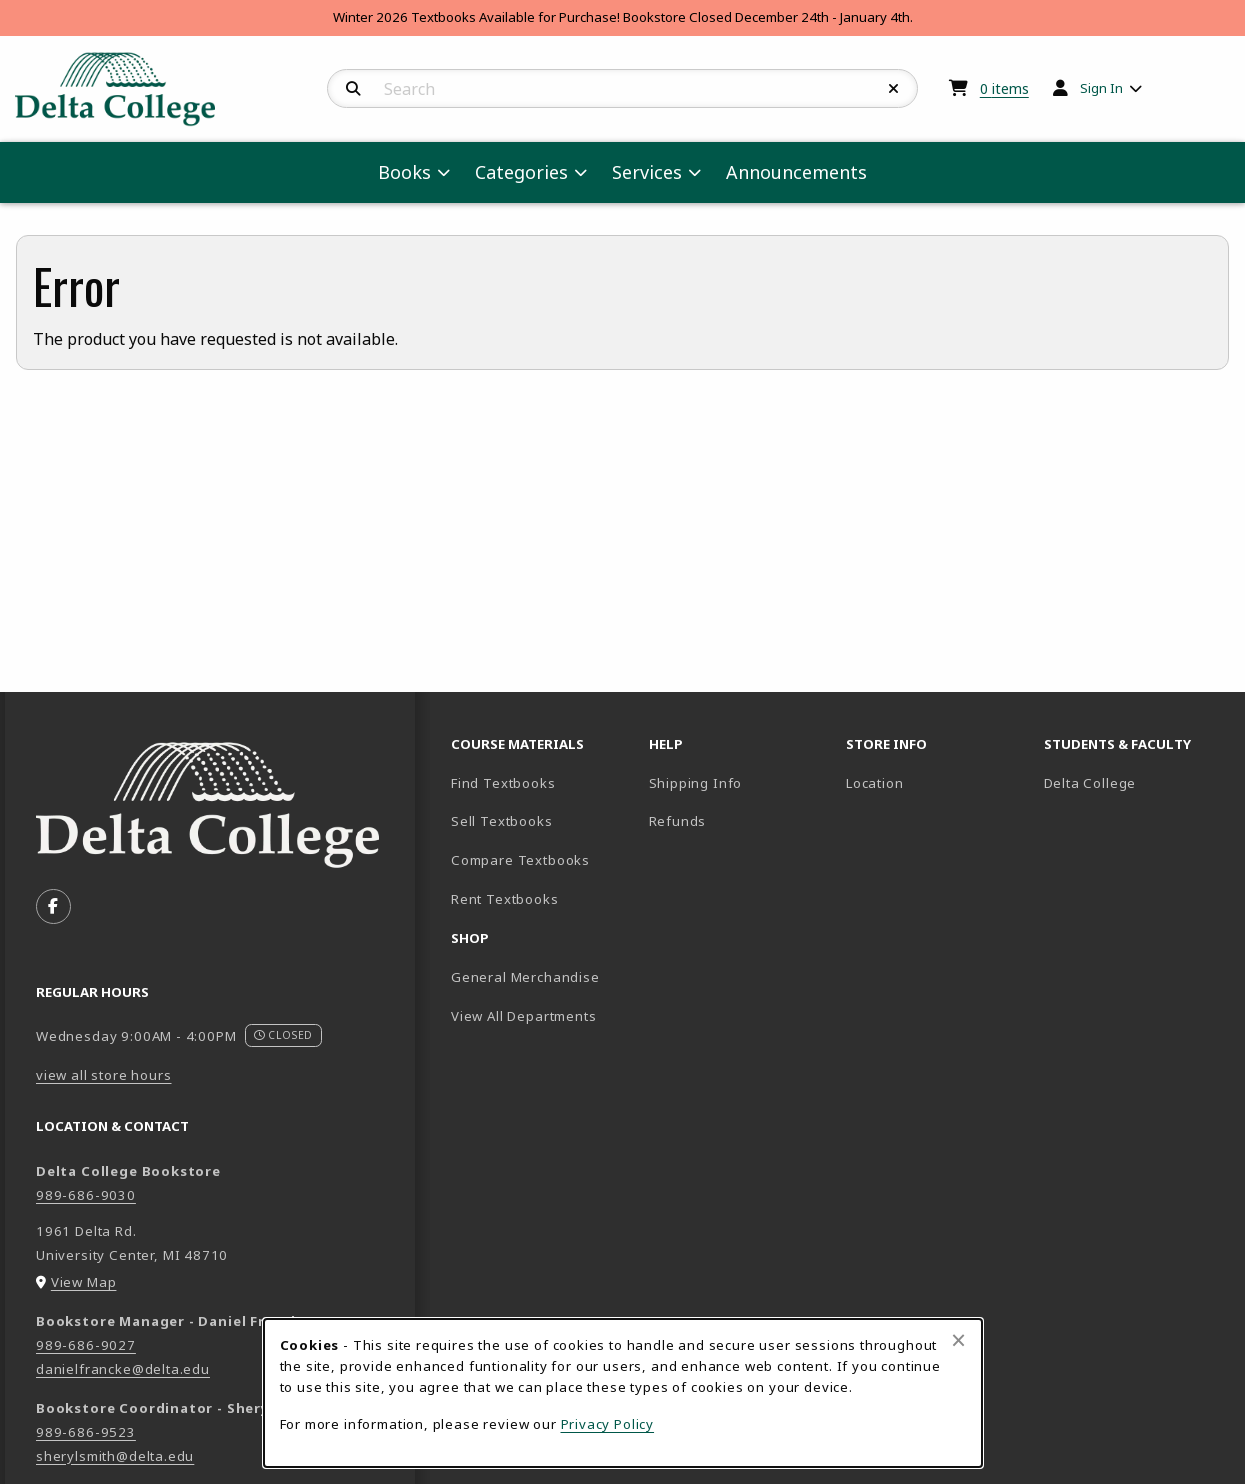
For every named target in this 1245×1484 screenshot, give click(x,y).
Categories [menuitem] (521, 172)
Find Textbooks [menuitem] (503, 783)
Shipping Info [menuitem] (696, 783)
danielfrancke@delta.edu (123, 1369)
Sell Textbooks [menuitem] (542, 820)
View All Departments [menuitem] (524, 1016)
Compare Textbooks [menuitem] (542, 859)
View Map (84, 1282)
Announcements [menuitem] (796, 172)
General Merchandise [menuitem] (525, 977)
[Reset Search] (894, 89)
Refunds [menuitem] (678, 821)
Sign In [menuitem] (1101, 88)
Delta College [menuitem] (1135, 782)
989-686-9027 (86, 1345)
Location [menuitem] (875, 783)
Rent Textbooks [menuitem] (505, 899)
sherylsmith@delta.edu (115, 1456)
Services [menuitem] (647, 172)
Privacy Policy (608, 1424)
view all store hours (104, 1075)
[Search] (353, 89)
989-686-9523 (86, 1432)
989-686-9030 (86, 1195)
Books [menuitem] (404, 172)
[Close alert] (958, 1340)
